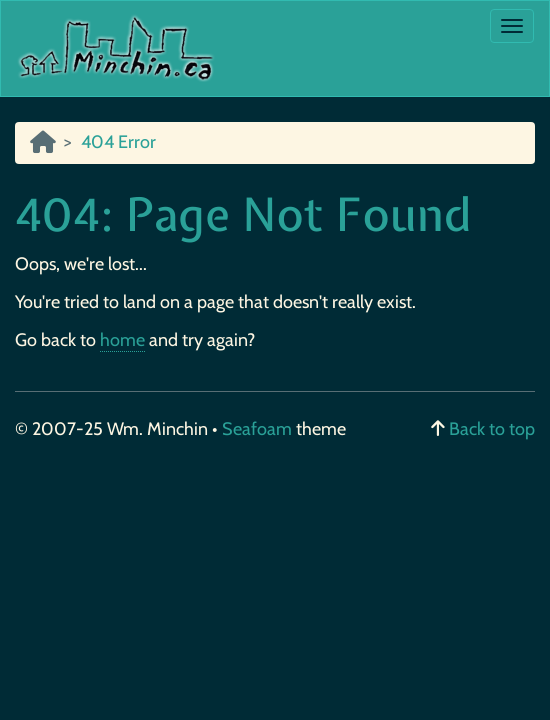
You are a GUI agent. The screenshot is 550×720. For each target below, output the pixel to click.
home (122, 340)
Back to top (492, 429)
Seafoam (259, 429)
